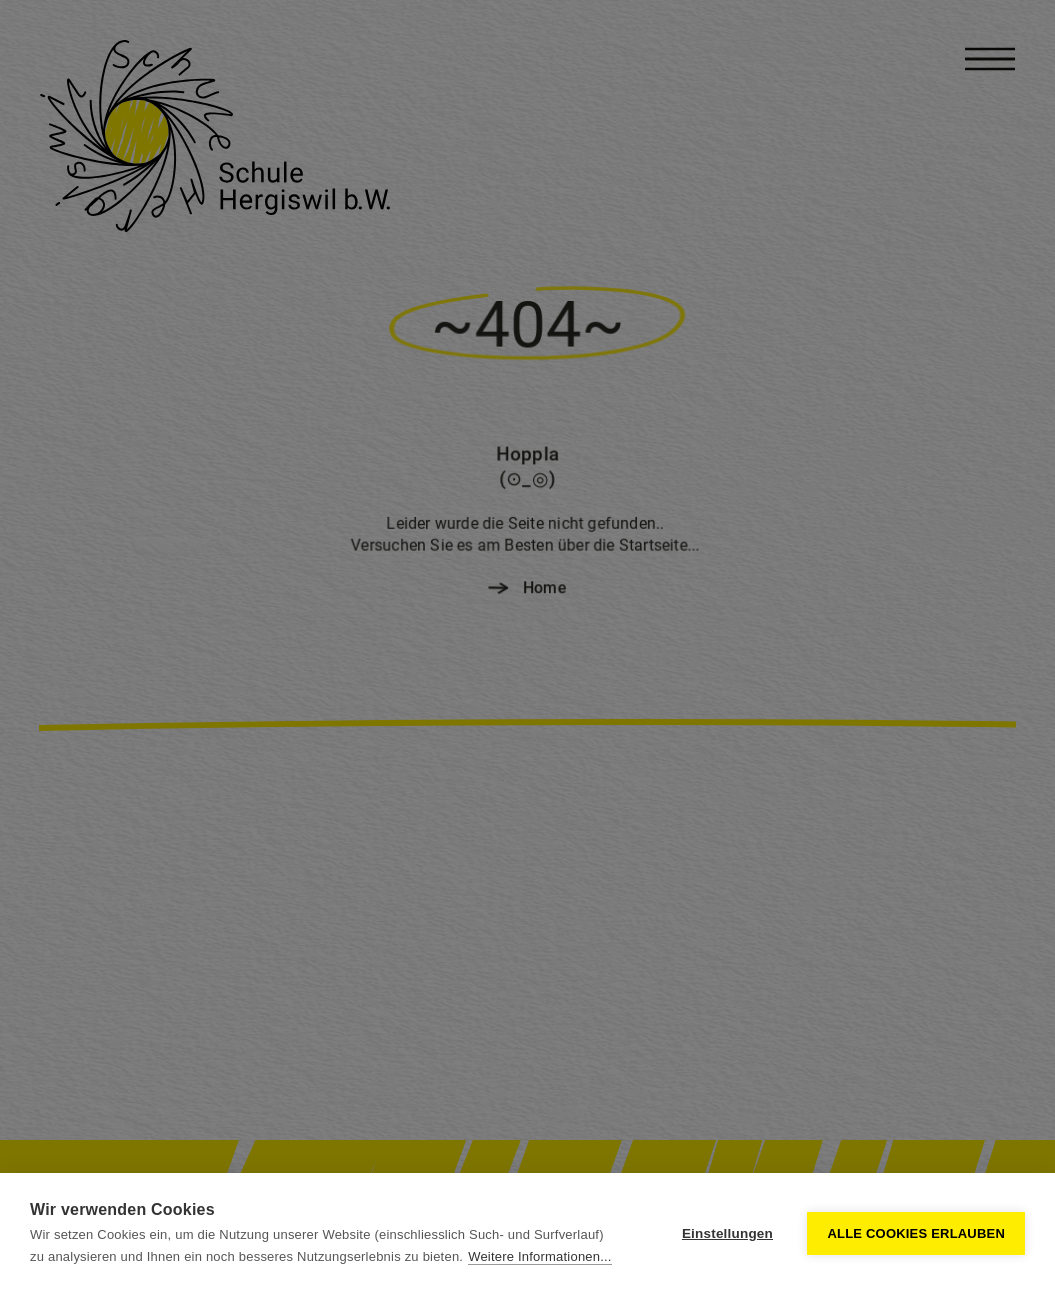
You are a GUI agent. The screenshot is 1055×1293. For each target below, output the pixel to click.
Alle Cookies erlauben (916, 1233)
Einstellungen (727, 1233)
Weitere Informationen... (540, 1256)
